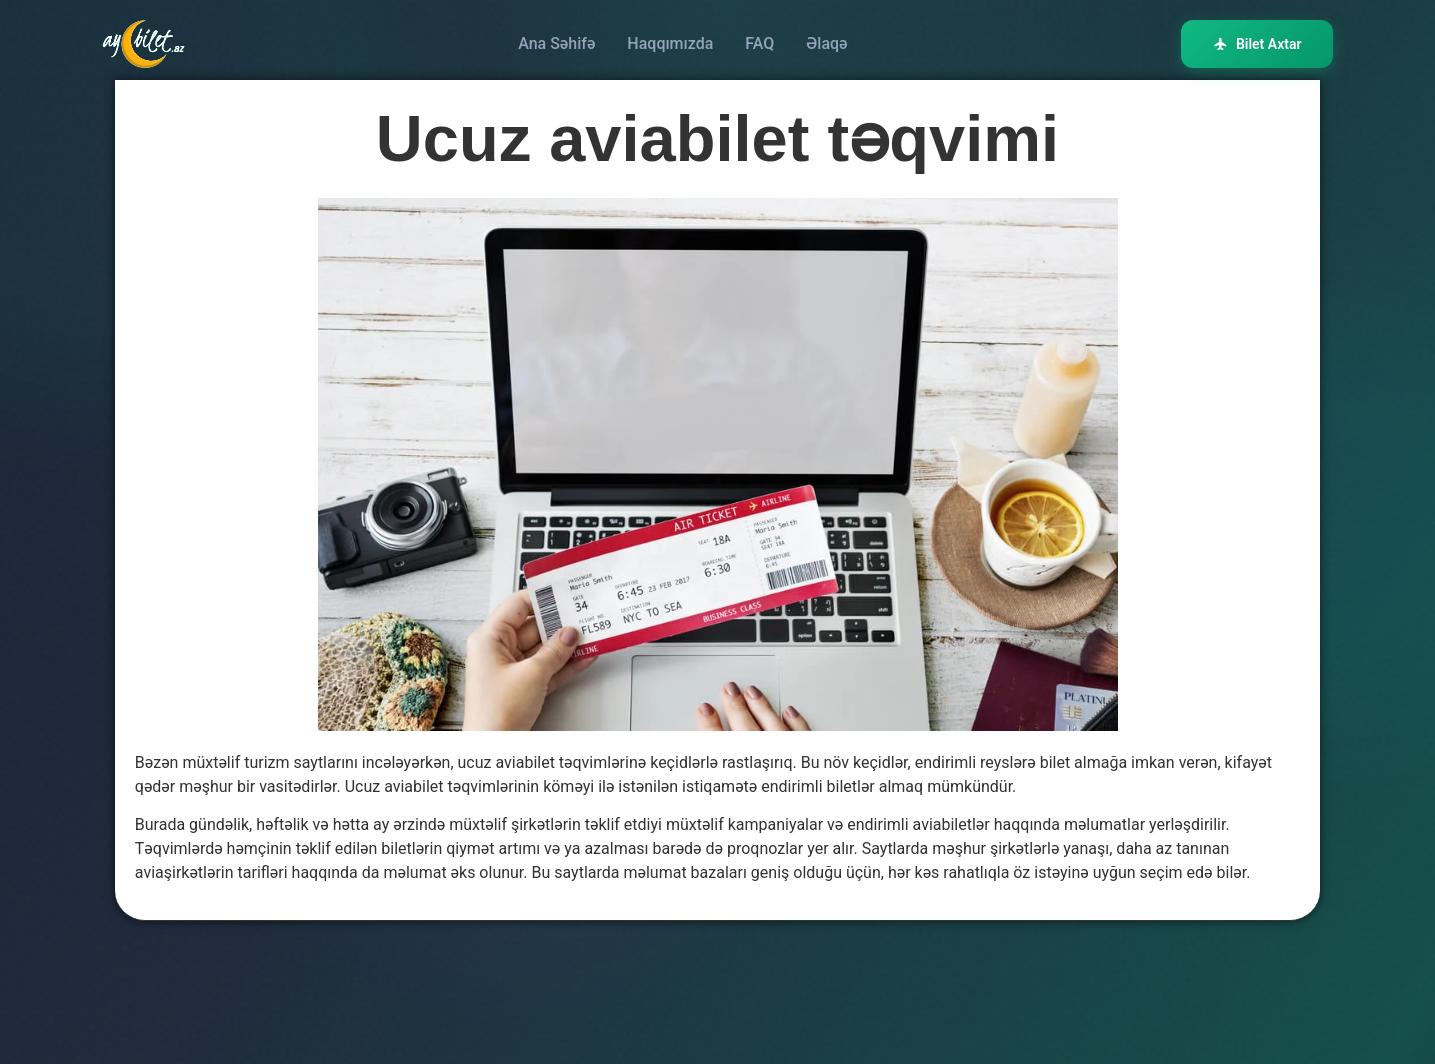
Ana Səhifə (556, 43)
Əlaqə (826, 43)
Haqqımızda (670, 43)
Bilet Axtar (1257, 44)
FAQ (759, 43)
